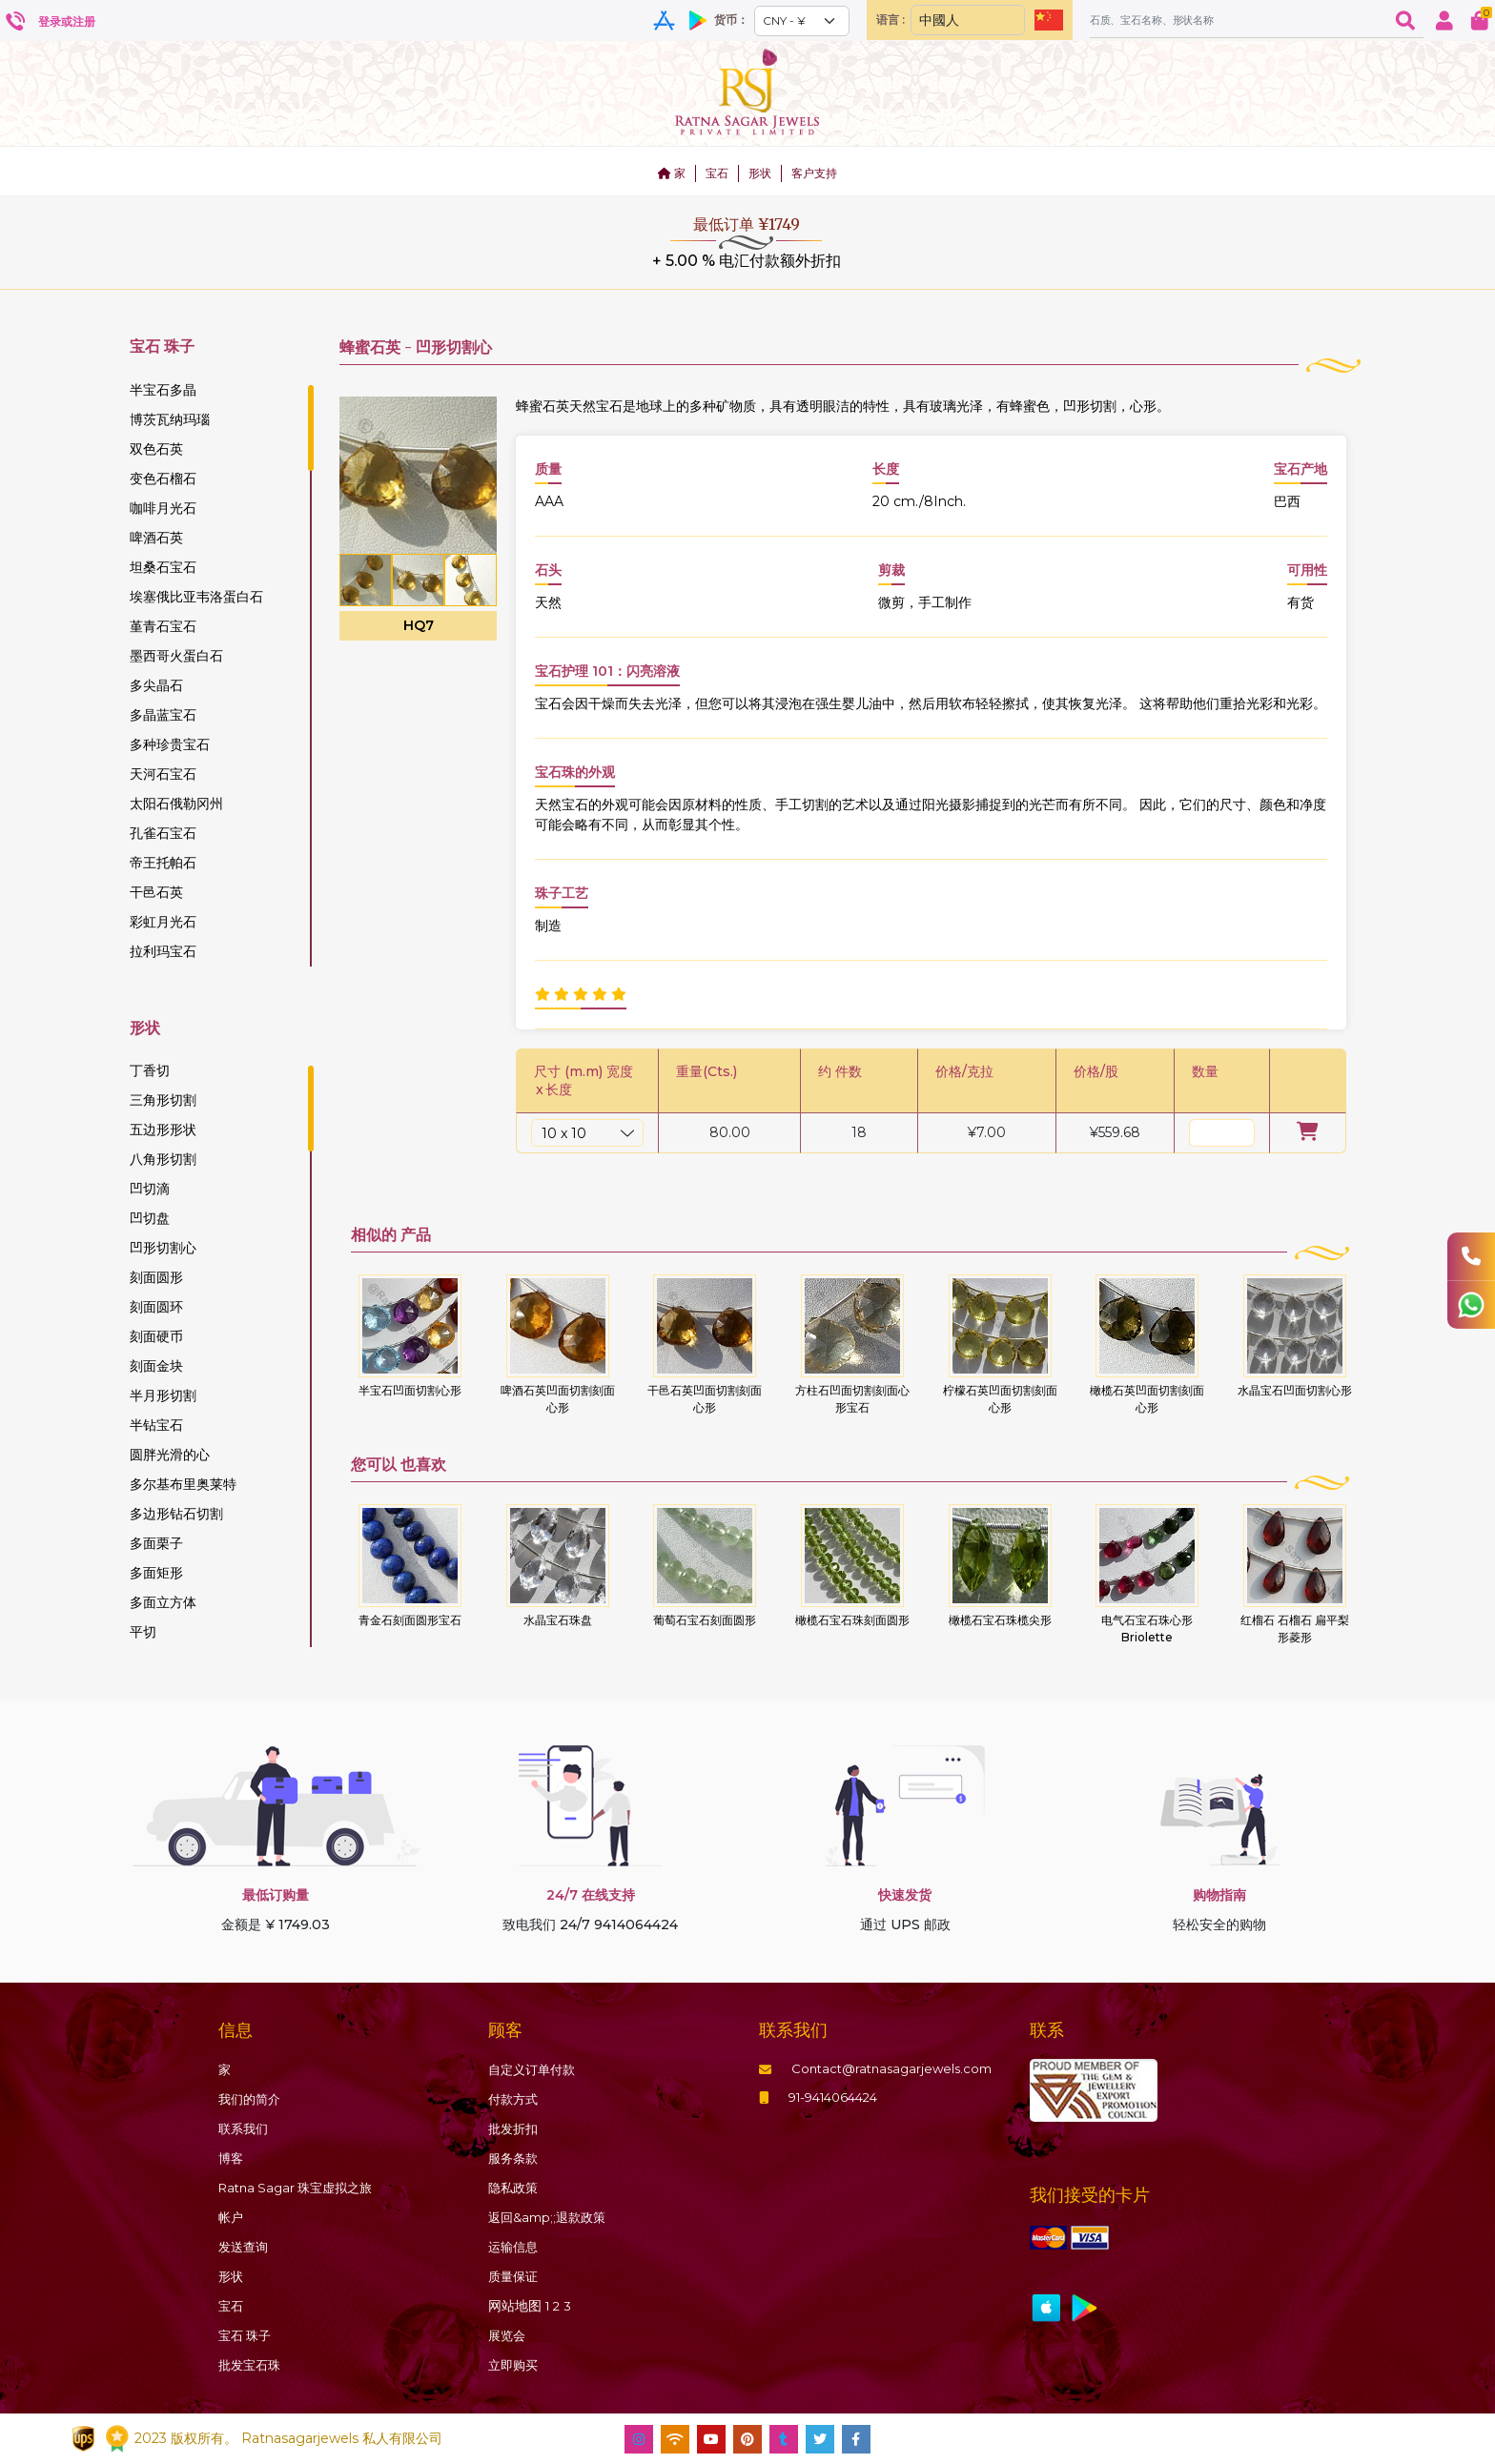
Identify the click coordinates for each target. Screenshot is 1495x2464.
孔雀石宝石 (163, 833)
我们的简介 (251, 2099)
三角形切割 (163, 1100)
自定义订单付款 (535, 2069)
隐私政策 (515, 2187)
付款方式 (515, 2099)
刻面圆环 (156, 1306)
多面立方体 (163, 1602)
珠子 (247, 2335)
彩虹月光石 (163, 921)
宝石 (717, 173)
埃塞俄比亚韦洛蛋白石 (196, 596)
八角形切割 (163, 1159)
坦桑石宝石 (163, 567)
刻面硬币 (156, 1336)
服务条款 (515, 2158)
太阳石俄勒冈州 (176, 803)
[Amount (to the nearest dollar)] (1233, 20)
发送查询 (245, 2246)
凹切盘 (150, 1218)
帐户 (231, 2217)
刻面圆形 (156, 1277)
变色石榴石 (163, 478)
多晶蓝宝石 (163, 714)
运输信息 (515, 2246)
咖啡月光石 (163, 508)
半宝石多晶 (163, 389)
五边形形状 (163, 1129)
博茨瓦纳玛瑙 (170, 419)
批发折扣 (515, 2128)
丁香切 (150, 1070)
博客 (231, 2158)
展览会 (508, 2335)
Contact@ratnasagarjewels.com (881, 2069)
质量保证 (515, 2276)
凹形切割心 (163, 1247)
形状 (759, 173)
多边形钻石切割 (176, 1513)
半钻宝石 (156, 1425)
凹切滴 (150, 1188)
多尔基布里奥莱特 (183, 1484)
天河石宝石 (163, 774)
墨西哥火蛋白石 (176, 655)
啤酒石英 (156, 537)
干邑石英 (156, 892)
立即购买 (515, 2364)
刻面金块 (156, 1366)
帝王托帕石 (163, 862)
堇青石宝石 (163, 626)
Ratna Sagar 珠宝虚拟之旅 (301, 2187)
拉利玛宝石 (163, 951)
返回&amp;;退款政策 (551, 2217)
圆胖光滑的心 (170, 1454)
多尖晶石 (156, 685)
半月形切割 (163, 1395)
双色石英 (156, 449)
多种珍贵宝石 (170, 744)
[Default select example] (797, 21)
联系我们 (245, 2128)
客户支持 (814, 173)
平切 (143, 1631)
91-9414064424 (825, 2099)
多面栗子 (156, 1543)
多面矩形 (156, 1572)
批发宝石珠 (251, 2364)
